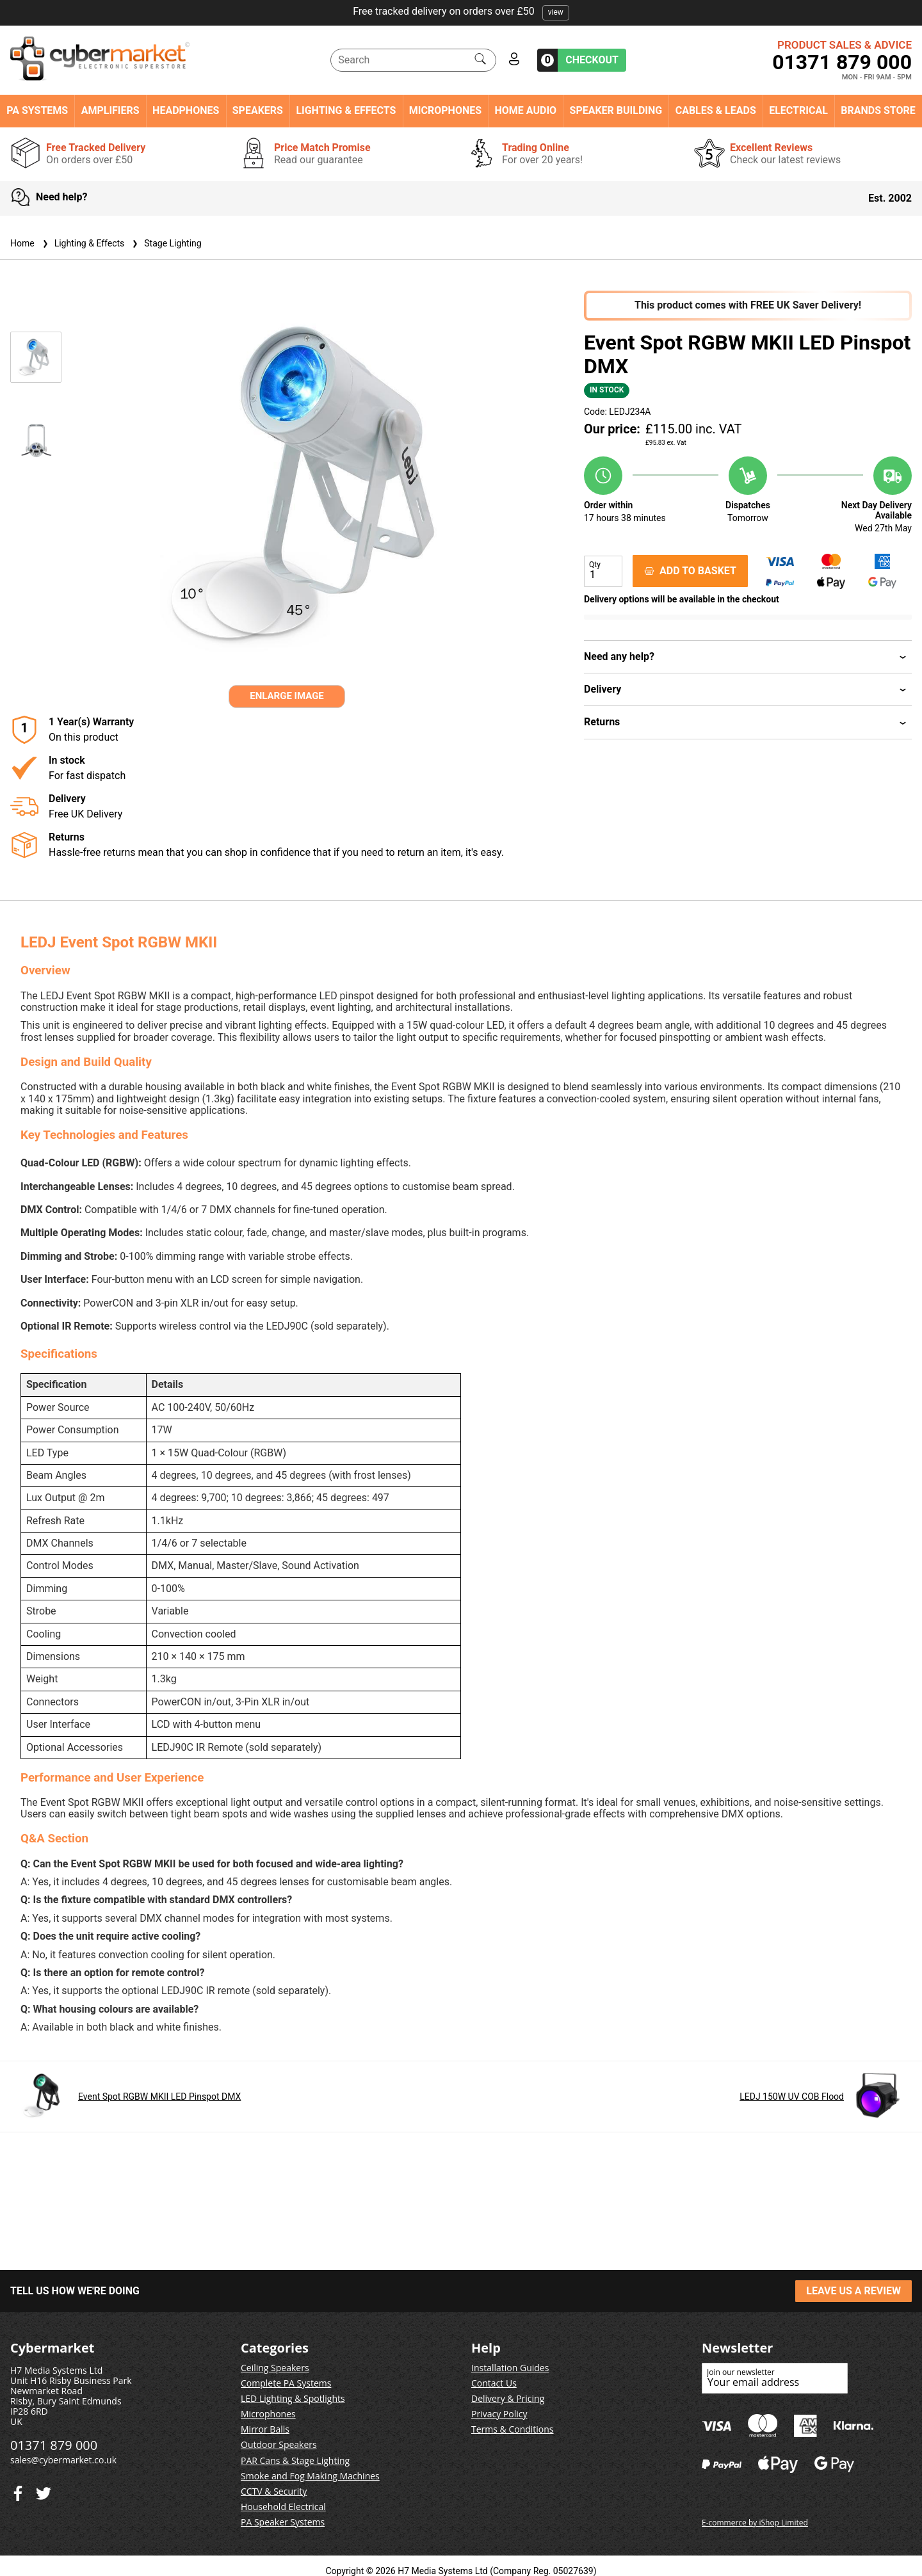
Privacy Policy (499, 2414)
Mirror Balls (265, 2429)
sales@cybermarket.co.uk (63, 2460)
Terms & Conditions (512, 2429)
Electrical (798, 111)
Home (22, 243)
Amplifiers (110, 111)
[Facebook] (43, 2490)
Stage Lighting (165, 243)
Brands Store (878, 111)
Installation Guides (510, 2368)
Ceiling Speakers (275, 2368)
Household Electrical (283, 2506)
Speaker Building (616, 111)
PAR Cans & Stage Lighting (295, 2460)
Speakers (257, 111)
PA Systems (37, 111)
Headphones (185, 111)
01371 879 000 (842, 62)
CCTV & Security (274, 2491)
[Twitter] (18, 2490)
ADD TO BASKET (690, 571)
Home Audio (526, 111)
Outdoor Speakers (279, 2444)
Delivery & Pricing (507, 2398)
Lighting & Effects (346, 111)
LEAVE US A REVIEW (853, 2291)
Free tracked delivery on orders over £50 (461, 11)
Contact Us (494, 2383)
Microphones (445, 111)
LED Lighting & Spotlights (293, 2398)
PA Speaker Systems (283, 2522)
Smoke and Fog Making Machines (310, 2476)
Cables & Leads (715, 111)
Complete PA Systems (286, 2383)
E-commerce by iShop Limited (755, 2522)
